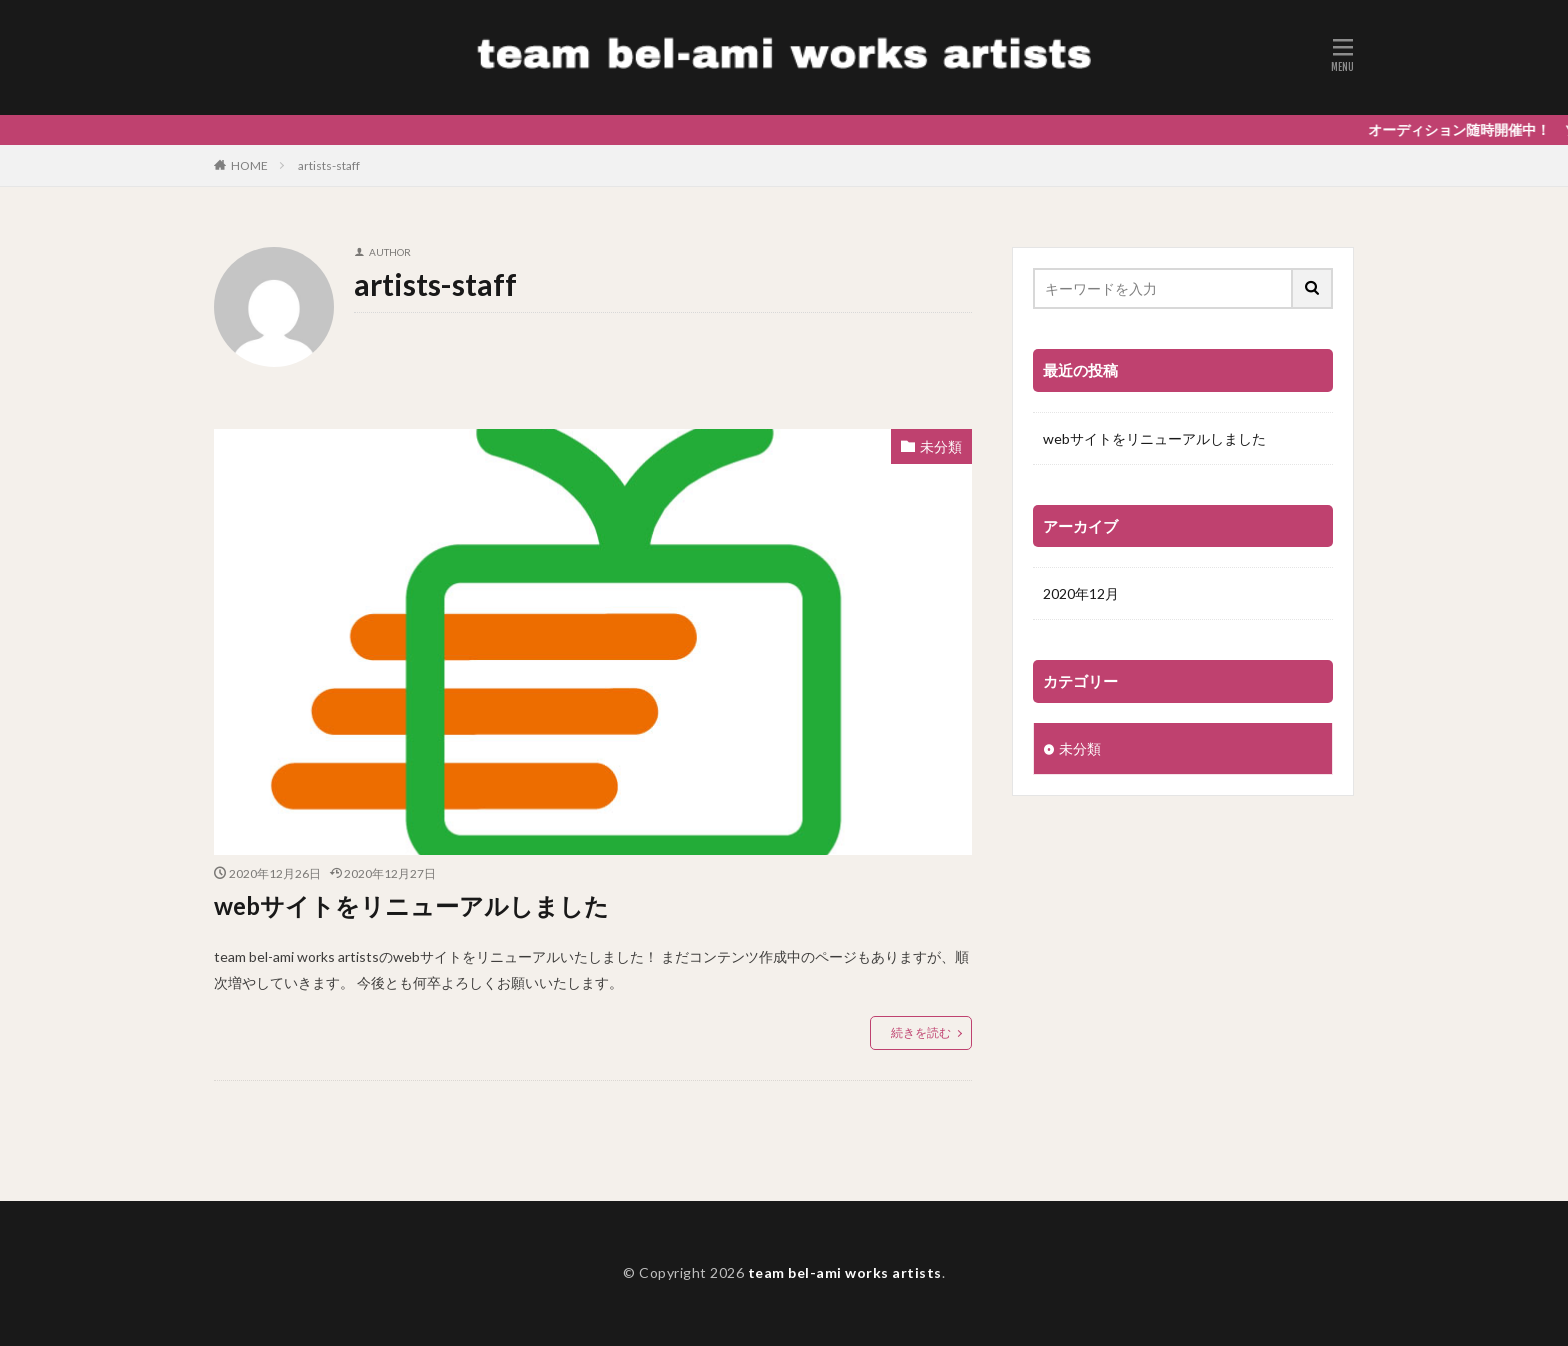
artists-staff (329, 165)
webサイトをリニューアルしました (411, 905)
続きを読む (921, 1032)
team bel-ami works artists (845, 1272)
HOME (249, 165)
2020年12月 (1081, 593)
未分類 (941, 446)
